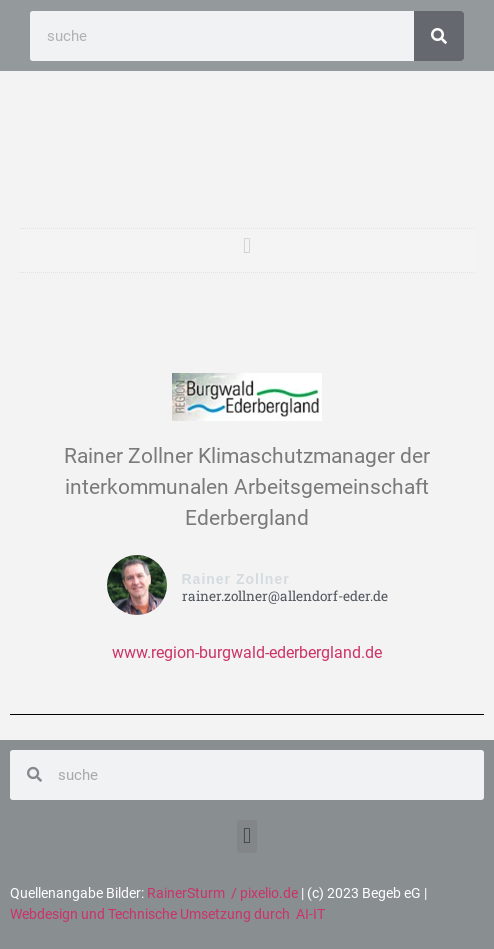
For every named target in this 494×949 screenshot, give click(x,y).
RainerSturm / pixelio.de (222, 893)
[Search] (439, 36)
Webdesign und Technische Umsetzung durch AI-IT (167, 914)
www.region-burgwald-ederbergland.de (247, 652)
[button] (246, 245)
